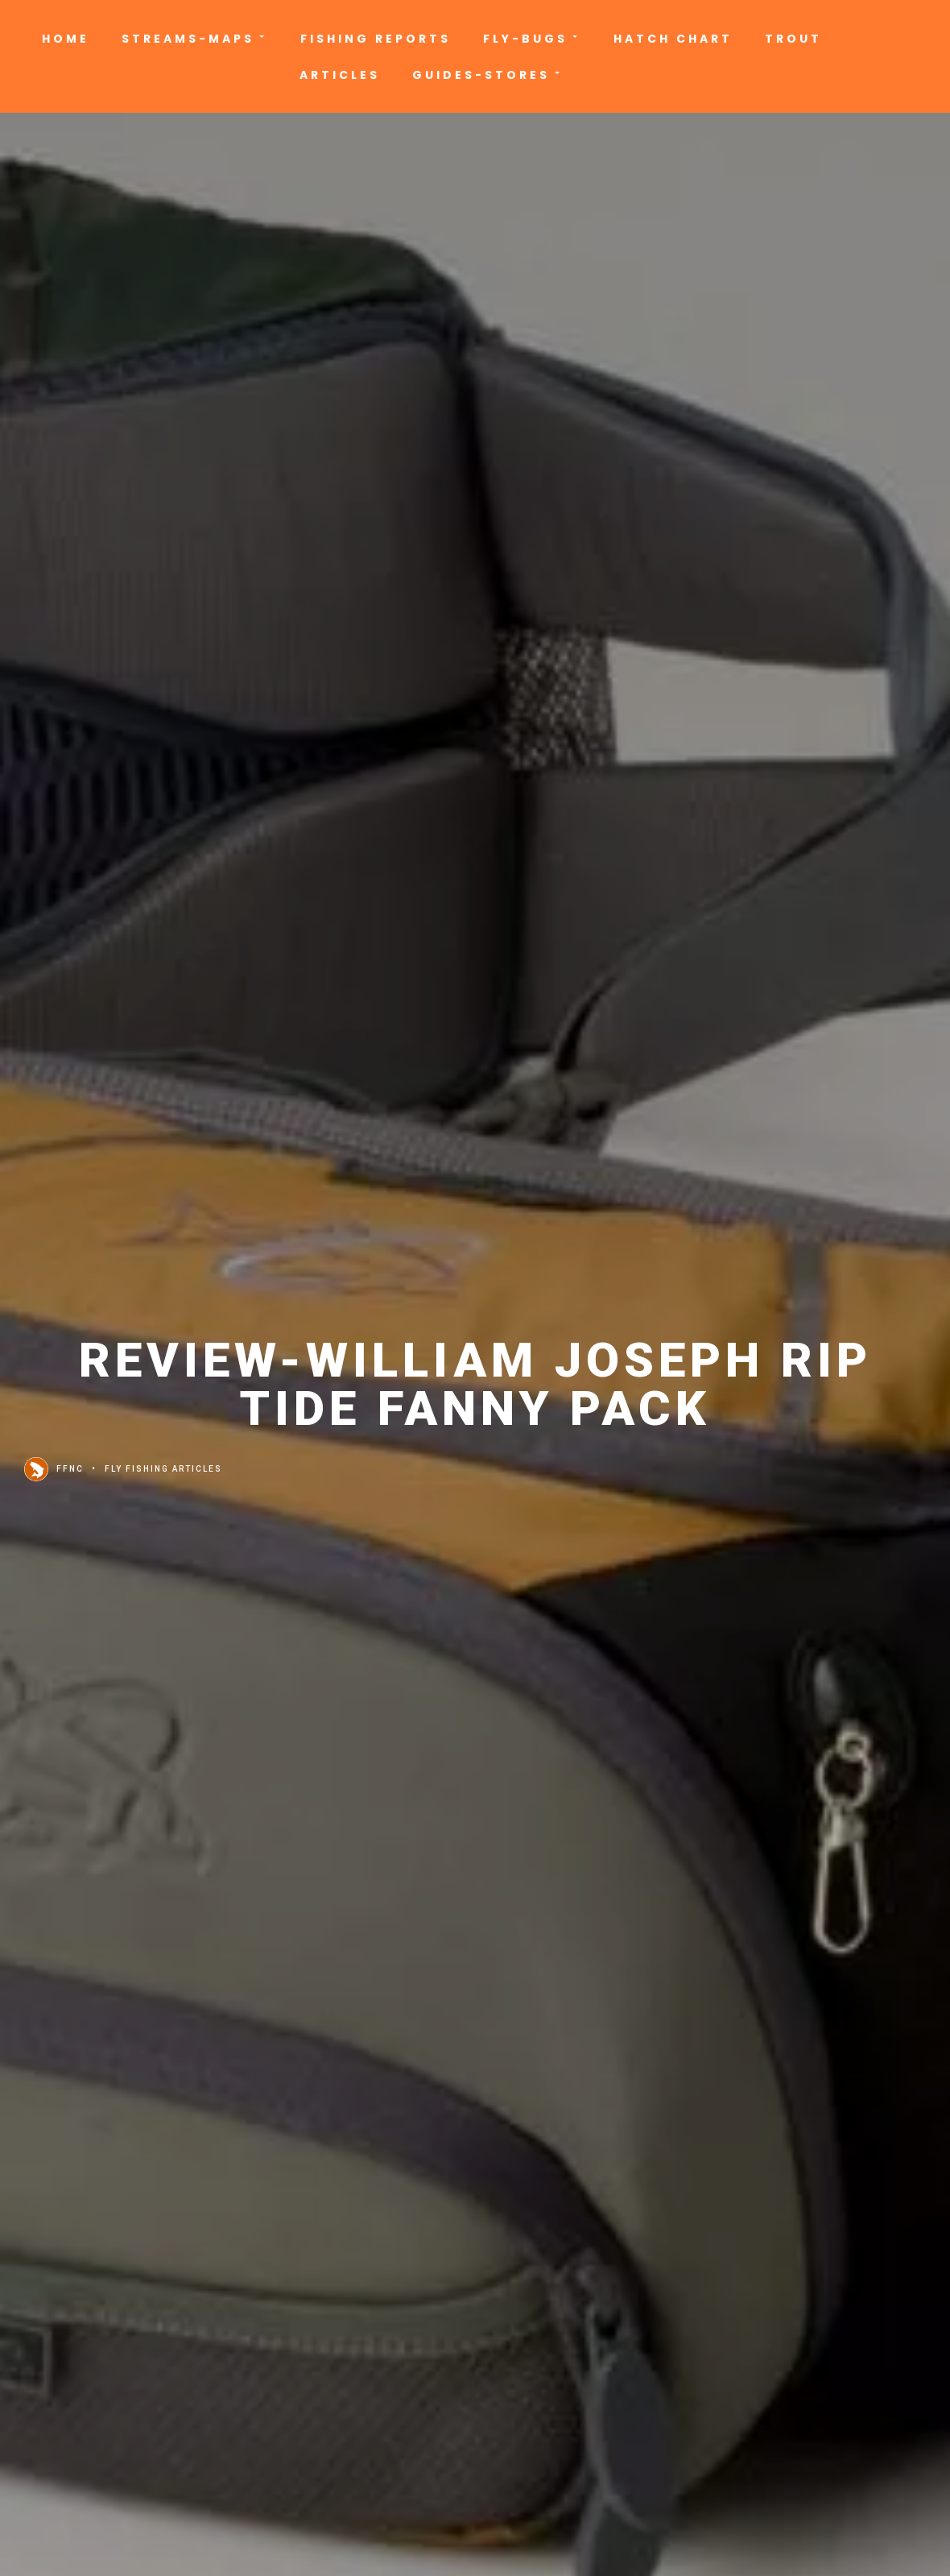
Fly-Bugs (532, 39)
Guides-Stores (488, 75)
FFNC (54, 1468)
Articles (339, 75)
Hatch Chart (673, 39)
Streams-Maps (195, 39)
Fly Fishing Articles (163, 1468)
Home (65, 39)
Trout (793, 39)
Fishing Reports (375, 39)
